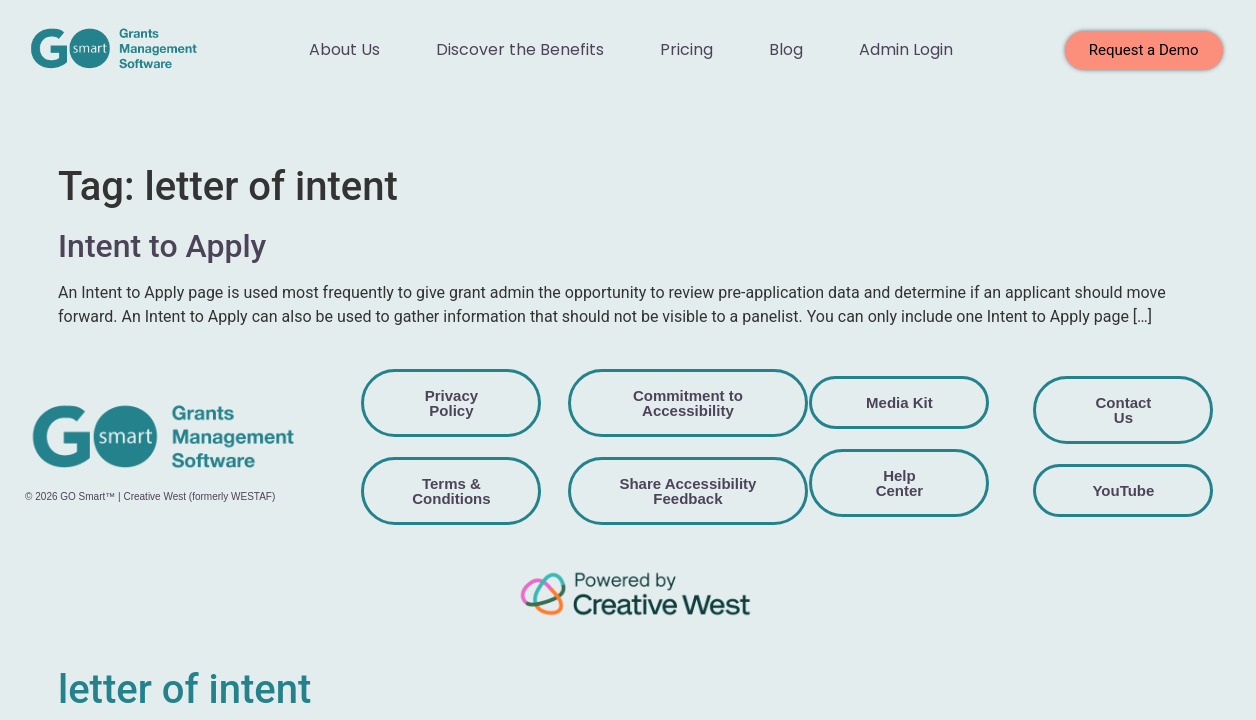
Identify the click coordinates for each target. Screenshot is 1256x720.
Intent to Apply (162, 246)
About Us (344, 49)
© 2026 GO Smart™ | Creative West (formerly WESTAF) (150, 496)
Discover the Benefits (520, 49)
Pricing (686, 49)
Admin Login (906, 49)
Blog (786, 49)
